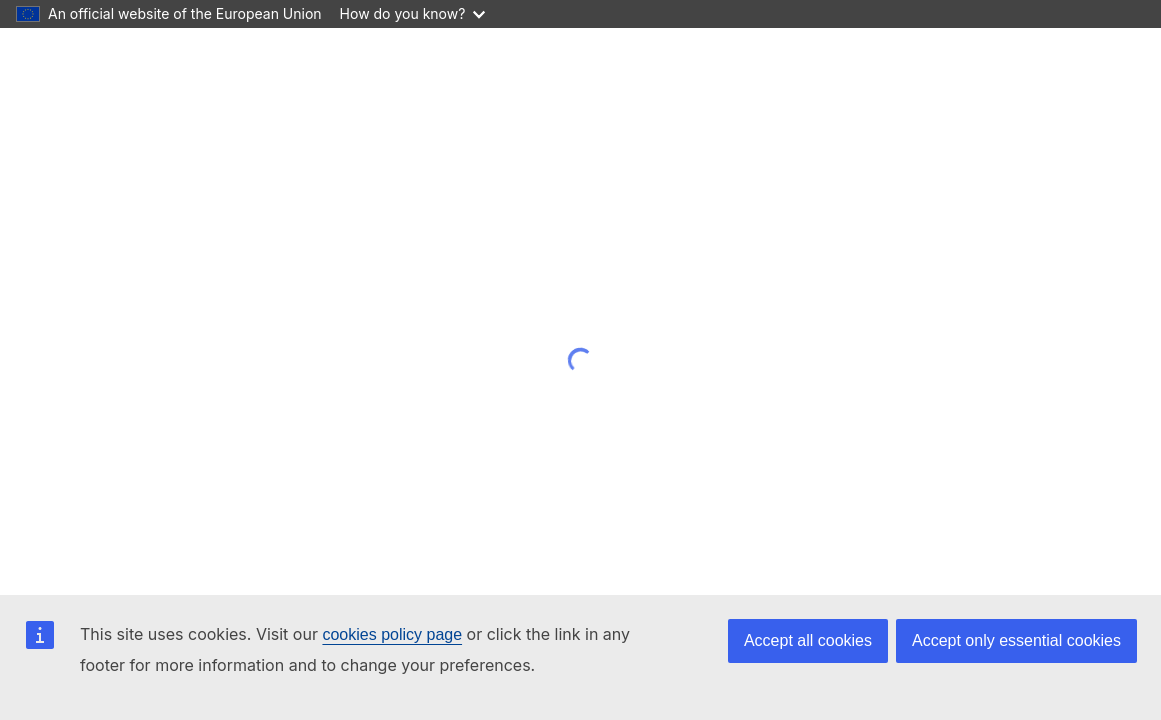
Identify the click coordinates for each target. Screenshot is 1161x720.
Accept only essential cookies (1016, 640)
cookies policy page (392, 634)
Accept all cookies (808, 640)
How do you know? (413, 13)
